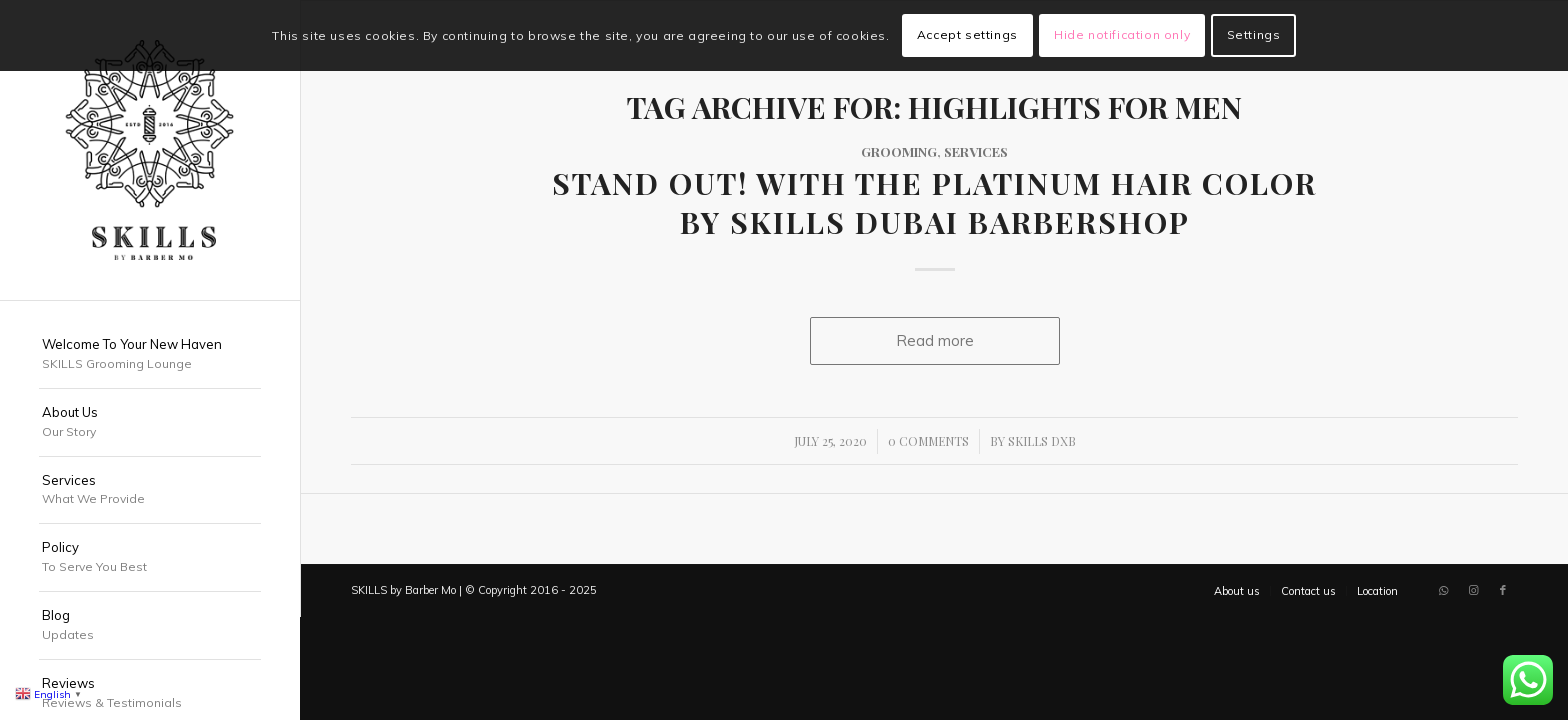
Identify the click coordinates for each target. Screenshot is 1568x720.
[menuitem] (150, 355)
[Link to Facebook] (1503, 590)
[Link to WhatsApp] (1443, 590)
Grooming (899, 151)
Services (976, 151)
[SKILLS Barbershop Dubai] (150, 150)
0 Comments (928, 441)
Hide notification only (1122, 34)
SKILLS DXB (1042, 441)
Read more (935, 340)
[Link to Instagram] (1473, 590)
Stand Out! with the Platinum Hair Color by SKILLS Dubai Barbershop (934, 202)
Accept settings (967, 34)
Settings (1254, 34)
